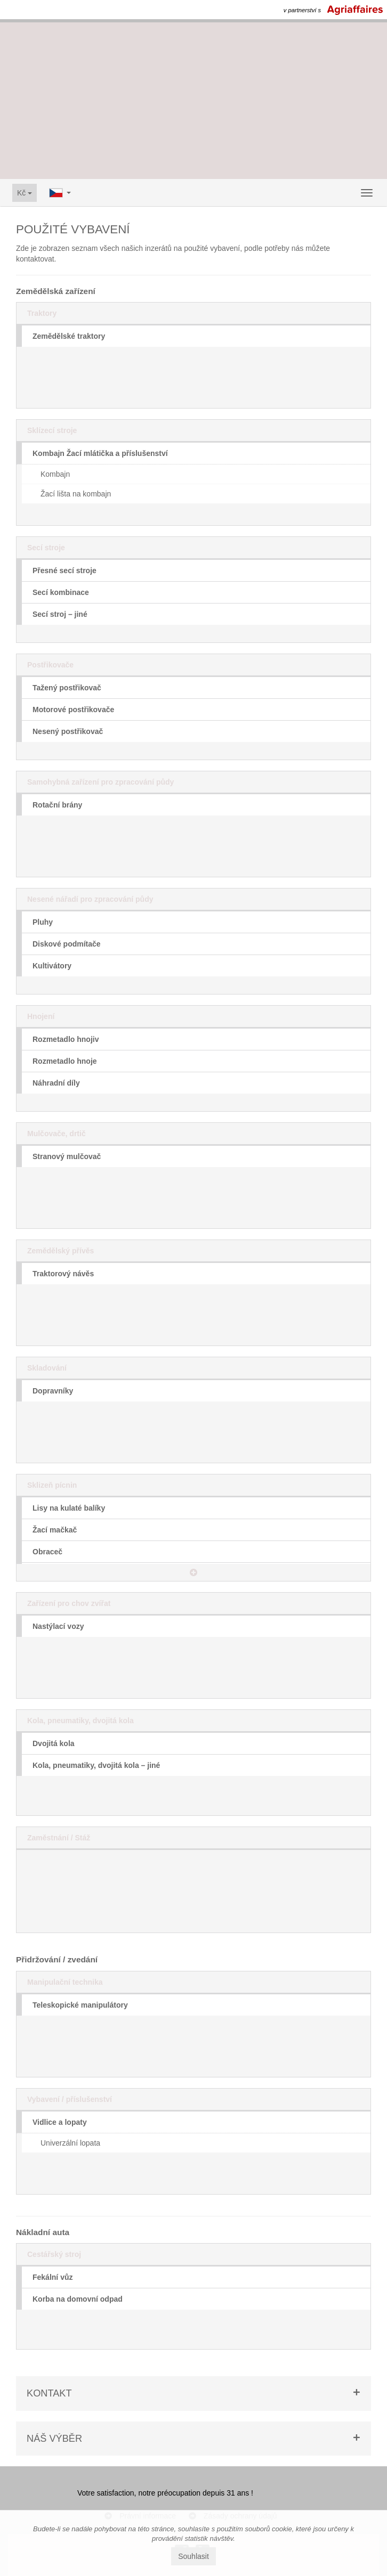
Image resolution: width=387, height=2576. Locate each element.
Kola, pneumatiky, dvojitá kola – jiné (96, 1765)
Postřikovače (50, 665)
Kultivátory (52, 965)
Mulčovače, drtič (56, 1133)
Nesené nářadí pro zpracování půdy (90, 899)
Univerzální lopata (70, 2143)
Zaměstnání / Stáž (58, 1837)
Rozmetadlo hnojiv (66, 1039)
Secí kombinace (61, 592)
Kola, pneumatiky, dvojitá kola (80, 1720)
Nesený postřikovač (68, 731)
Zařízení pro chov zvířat (68, 1603)
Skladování (47, 1368)
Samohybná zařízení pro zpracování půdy (100, 782)
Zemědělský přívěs (60, 1250)
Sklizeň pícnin (52, 1485)
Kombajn (55, 474)
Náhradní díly (56, 1083)
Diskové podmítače (67, 944)
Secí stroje (46, 547)
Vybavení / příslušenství (69, 2099)
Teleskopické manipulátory (80, 2005)
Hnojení (40, 1016)
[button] (193, 1572)
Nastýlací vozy (58, 1626)
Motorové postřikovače (73, 709)
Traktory (42, 313)
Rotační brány (57, 805)
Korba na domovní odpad (78, 2299)
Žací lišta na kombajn (76, 494)
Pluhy (43, 922)
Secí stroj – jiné (60, 614)
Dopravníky (53, 1391)
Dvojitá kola (54, 1743)
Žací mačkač (55, 1530)
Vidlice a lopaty (60, 2122)
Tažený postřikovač (67, 687)
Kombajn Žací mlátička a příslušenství (100, 453)
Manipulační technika (65, 1982)
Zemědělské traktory (69, 336)
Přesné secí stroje (64, 570)
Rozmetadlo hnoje (65, 1061)
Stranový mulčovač (67, 1156)
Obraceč (47, 1551)
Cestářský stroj (54, 2254)
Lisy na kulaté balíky (69, 1508)
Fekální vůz (52, 2277)
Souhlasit (193, 2556)
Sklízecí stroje (52, 430)
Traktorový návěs (63, 1273)
